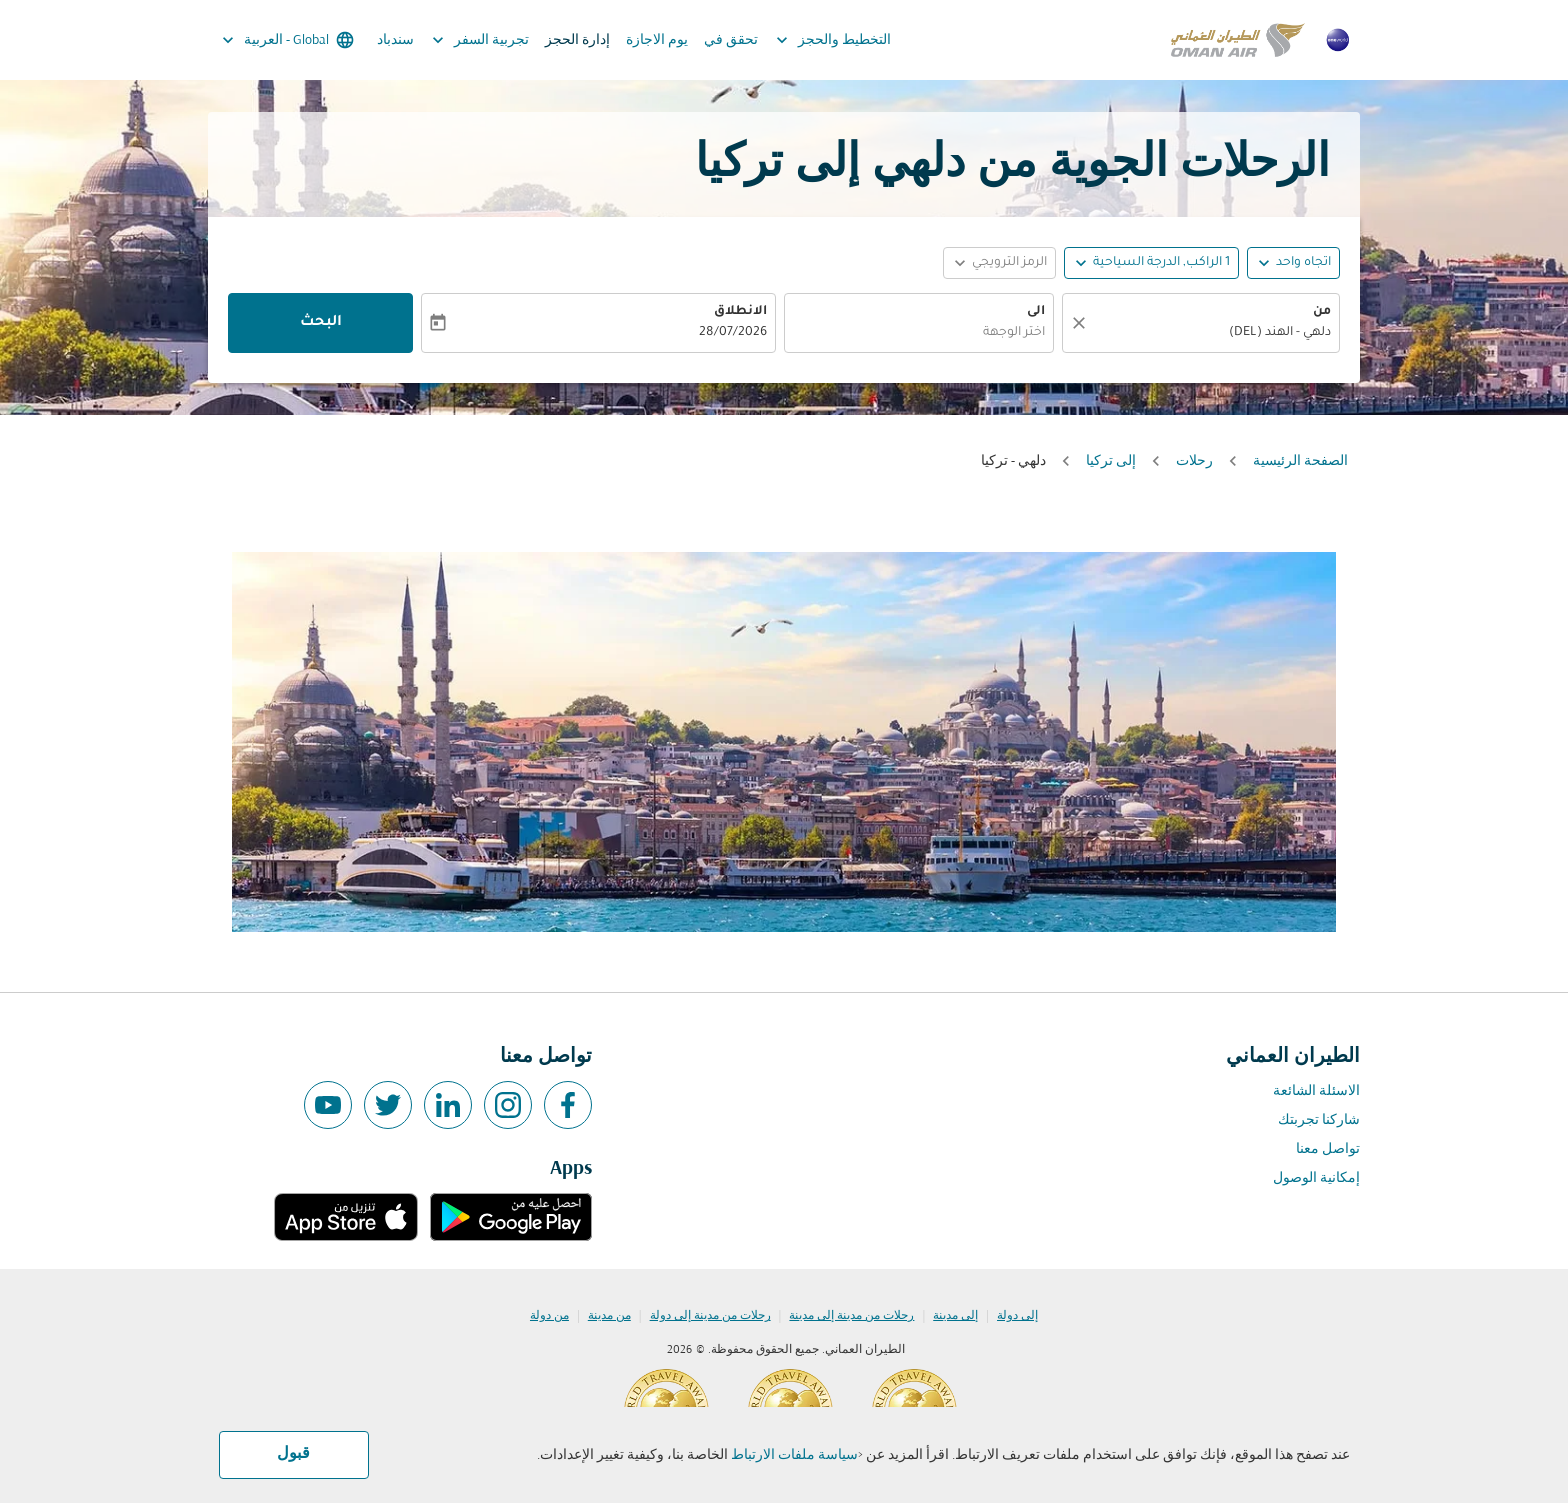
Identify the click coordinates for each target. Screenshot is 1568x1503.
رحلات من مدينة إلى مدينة (851, 1316)
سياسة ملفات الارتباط (794, 1455)
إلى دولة (1017, 1316)
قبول (293, 1454)
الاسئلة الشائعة (1316, 1091)
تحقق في (731, 40)
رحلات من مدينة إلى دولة (710, 1316)
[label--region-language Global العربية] (286, 40)
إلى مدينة (955, 1316)
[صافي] (1076, 323)
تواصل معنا (1328, 1149)
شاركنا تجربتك (1319, 1120)
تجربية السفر (475, 40)
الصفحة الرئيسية (1300, 461)
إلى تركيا (1111, 461)
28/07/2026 (733, 333)
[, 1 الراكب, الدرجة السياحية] (1161, 263)
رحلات (1194, 461)
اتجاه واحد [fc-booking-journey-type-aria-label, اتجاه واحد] (1303, 263)
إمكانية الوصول (1316, 1178)
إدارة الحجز (577, 40)
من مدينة (609, 1316)
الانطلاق (740, 312)
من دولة (549, 1316)
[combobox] (1211, 333)
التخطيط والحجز (828, 40)
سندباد (395, 40)
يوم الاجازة (657, 40)
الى (1036, 312)
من (1322, 312)
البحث (321, 323)
